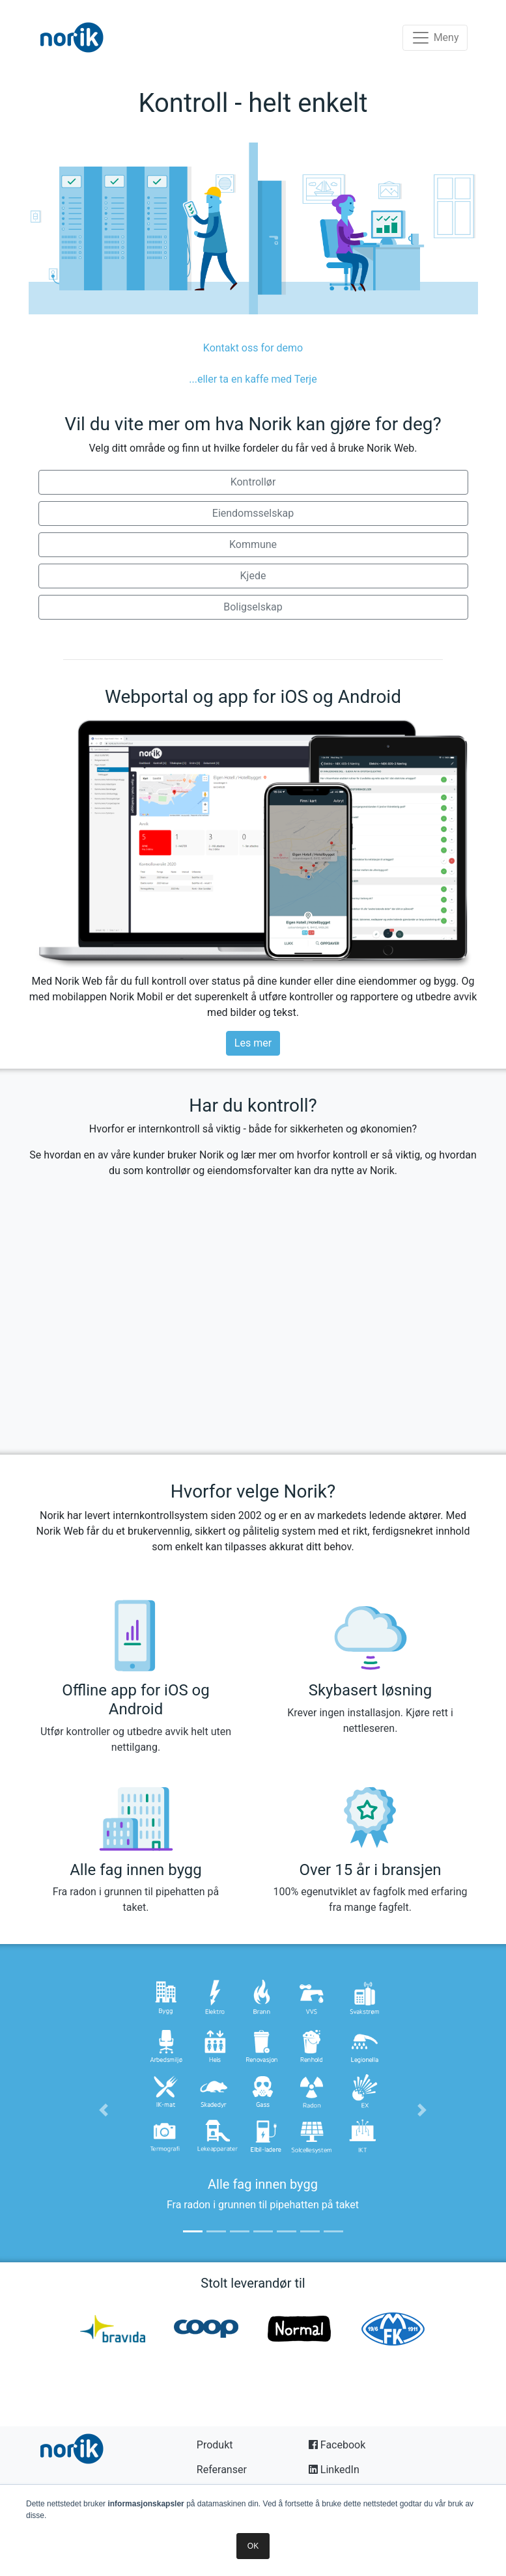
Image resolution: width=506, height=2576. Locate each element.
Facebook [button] (337, 2445)
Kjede (253, 575)
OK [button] (253, 2546)
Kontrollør (253, 482)
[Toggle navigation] (435, 38)
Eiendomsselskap (253, 513)
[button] (104, 2109)
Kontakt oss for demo (253, 348)
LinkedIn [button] (334, 2469)
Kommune (253, 544)
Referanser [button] (222, 2469)
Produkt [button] (215, 2445)
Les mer (253, 1043)
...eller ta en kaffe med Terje (252, 379)
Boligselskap (253, 607)
